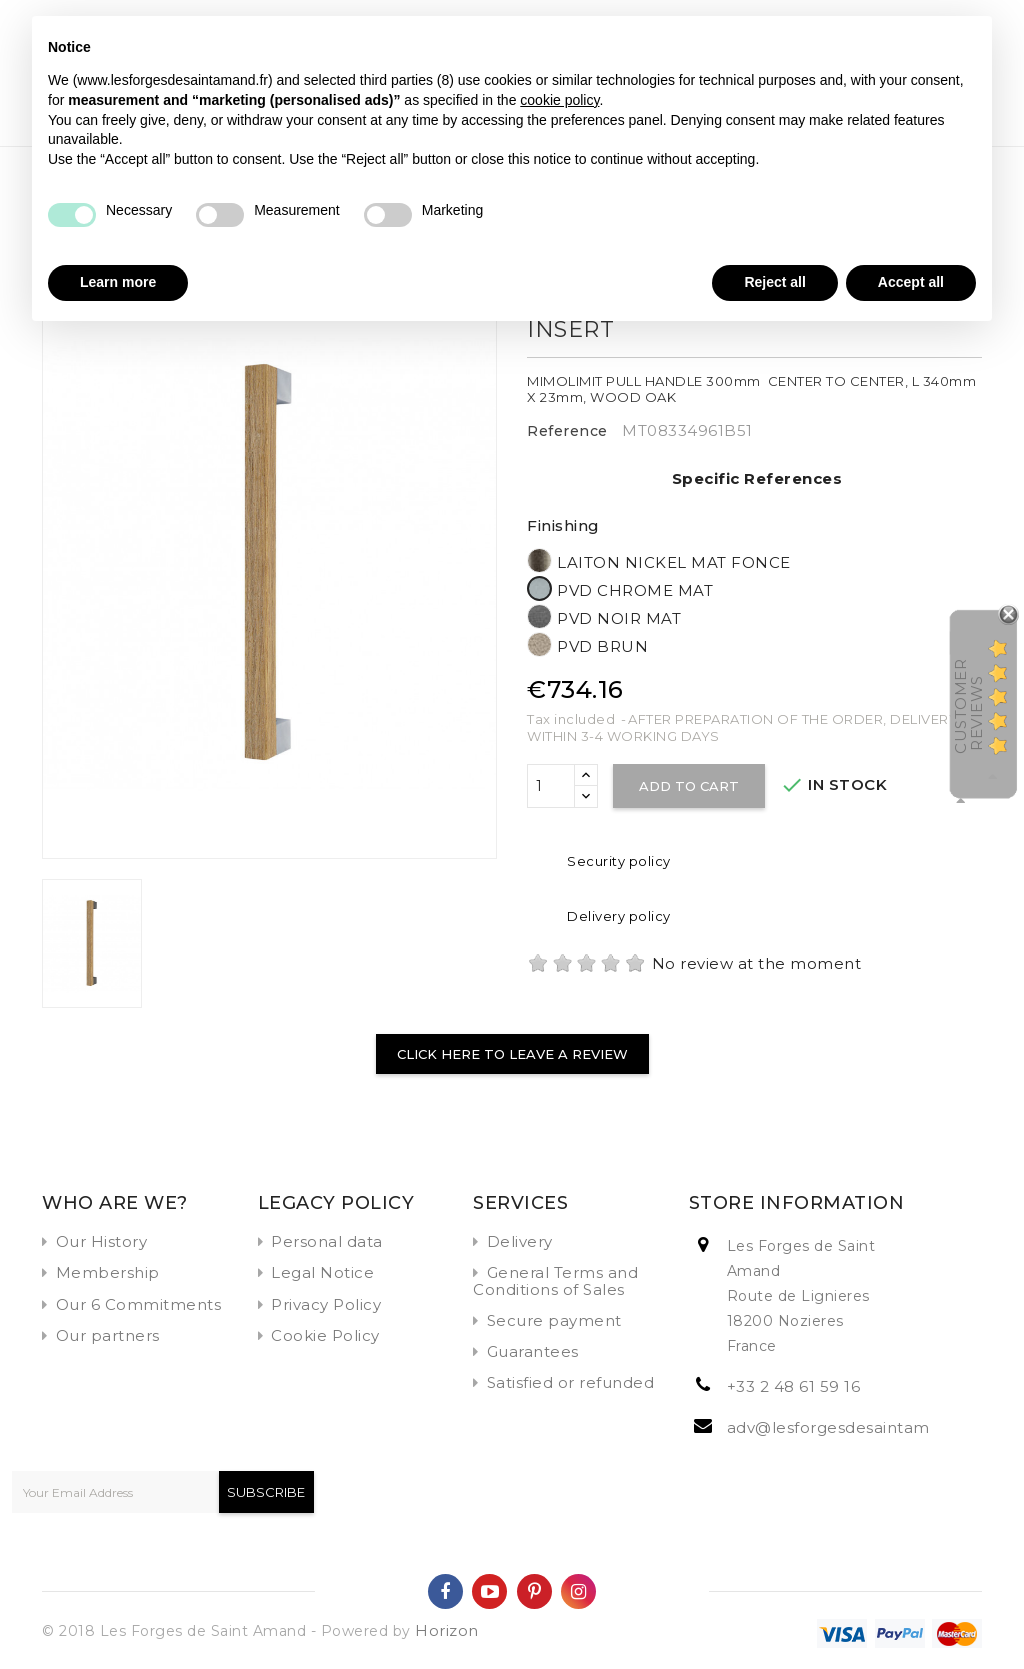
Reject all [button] (774, 282)
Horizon (447, 1630)
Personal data (327, 1241)
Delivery (520, 1241)
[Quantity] (551, 786)
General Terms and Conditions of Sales (555, 1280)
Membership (108, 1272)
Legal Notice (322, 1272)
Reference (567, 431)
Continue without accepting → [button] (876, 41)
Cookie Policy (325, 1335)
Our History (102, 1241)
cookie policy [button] (559, 100)
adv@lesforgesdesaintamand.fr (851, 1427)
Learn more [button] (118, 282)
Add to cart (689, 786)
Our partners (108, 1335)
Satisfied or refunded (571, 1382)
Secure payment (554, 1320)
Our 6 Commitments (139, 1304)
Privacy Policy (326, 1304)
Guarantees (533, 1351)
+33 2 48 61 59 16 (794, 1386)
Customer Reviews (968, 706)
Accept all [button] (911, 282)
